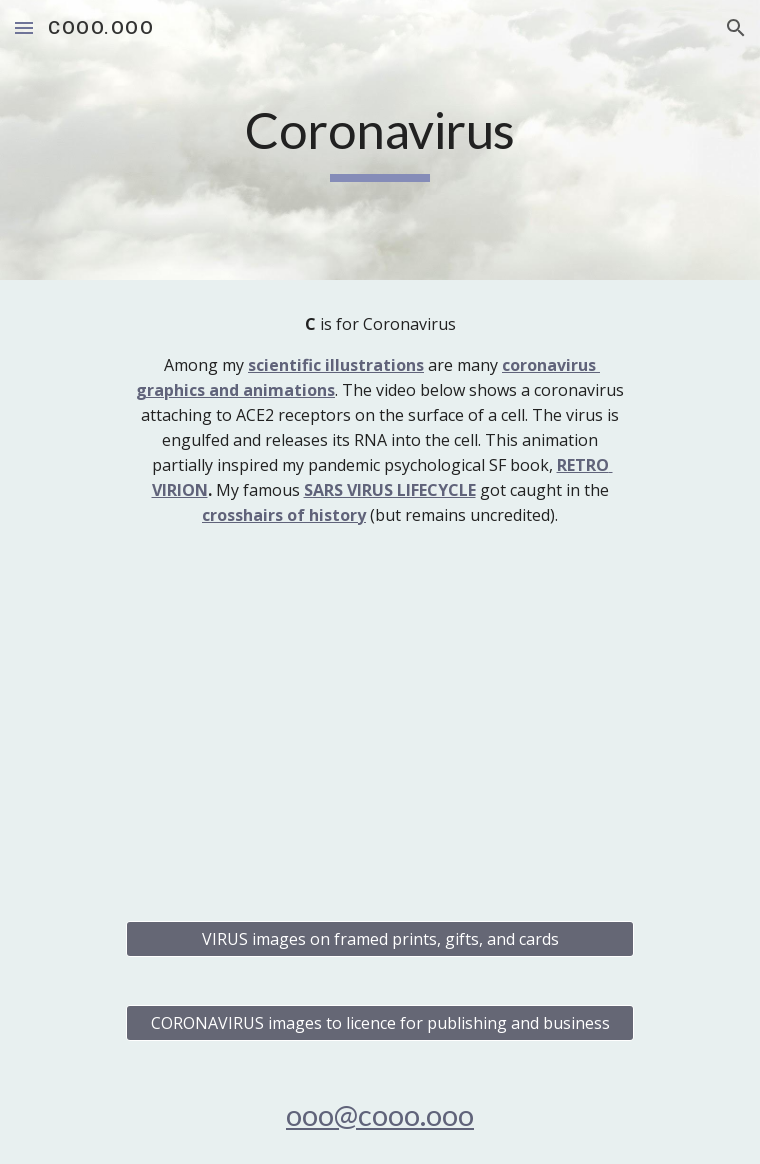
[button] (24, 27)
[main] (379, 140)
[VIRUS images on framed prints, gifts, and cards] (379, 939)
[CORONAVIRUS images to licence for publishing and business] (379, 1023)
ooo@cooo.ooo (380, 1114)
